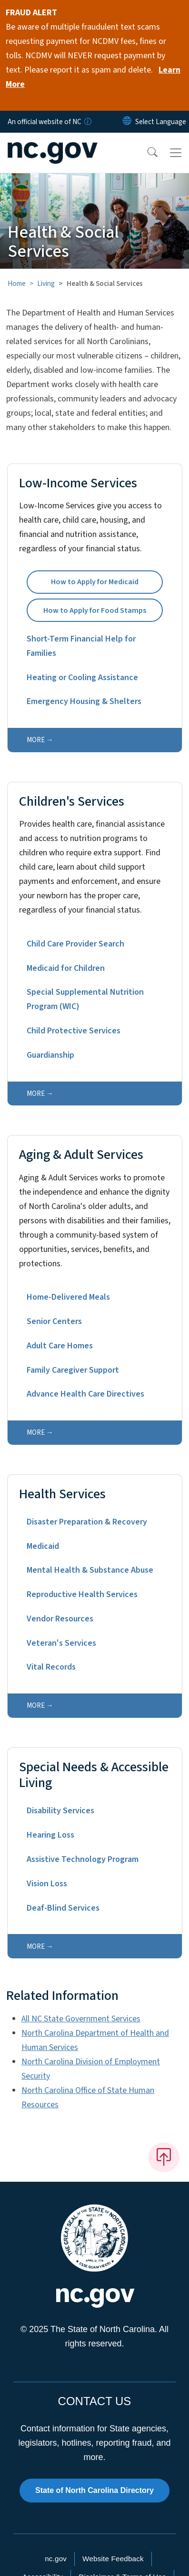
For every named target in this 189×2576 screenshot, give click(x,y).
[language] (160, 122)
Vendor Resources (60, 1619)
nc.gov (56, 2559)
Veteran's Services (61, 1643)
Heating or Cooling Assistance (82, 677)
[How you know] (87, 122)
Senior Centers (54, 1321)
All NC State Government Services (80, 2019)
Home (17, 283)
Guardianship (50, 1055)
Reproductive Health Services (82, 1594)
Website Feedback (113, 2559)
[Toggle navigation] (175, 152)
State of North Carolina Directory (94, 2490)
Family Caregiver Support (73, 1370)
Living (46, 283)
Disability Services (60, 1811)
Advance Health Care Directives (85, 1394)
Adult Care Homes (60, 1346)
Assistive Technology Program (83, 1859)
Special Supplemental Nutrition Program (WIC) (85, 999)
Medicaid (43, 1546)
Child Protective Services (73, 1031)
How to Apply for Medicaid (95, 582)
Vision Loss (47, 1884)
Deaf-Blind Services (63, 1908)
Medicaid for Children (66, 968)
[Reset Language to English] (127, 122)
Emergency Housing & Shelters (84, 701)
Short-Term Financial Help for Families (81, 646)
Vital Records (51, 1667)
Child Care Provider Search (75, 944)
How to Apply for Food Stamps (94, 610)
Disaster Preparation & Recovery (87, 1522)
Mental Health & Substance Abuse (90, 1570)
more (36, 740)
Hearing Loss (50, 1835)
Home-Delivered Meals (68, 1297)
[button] (146, 152)
